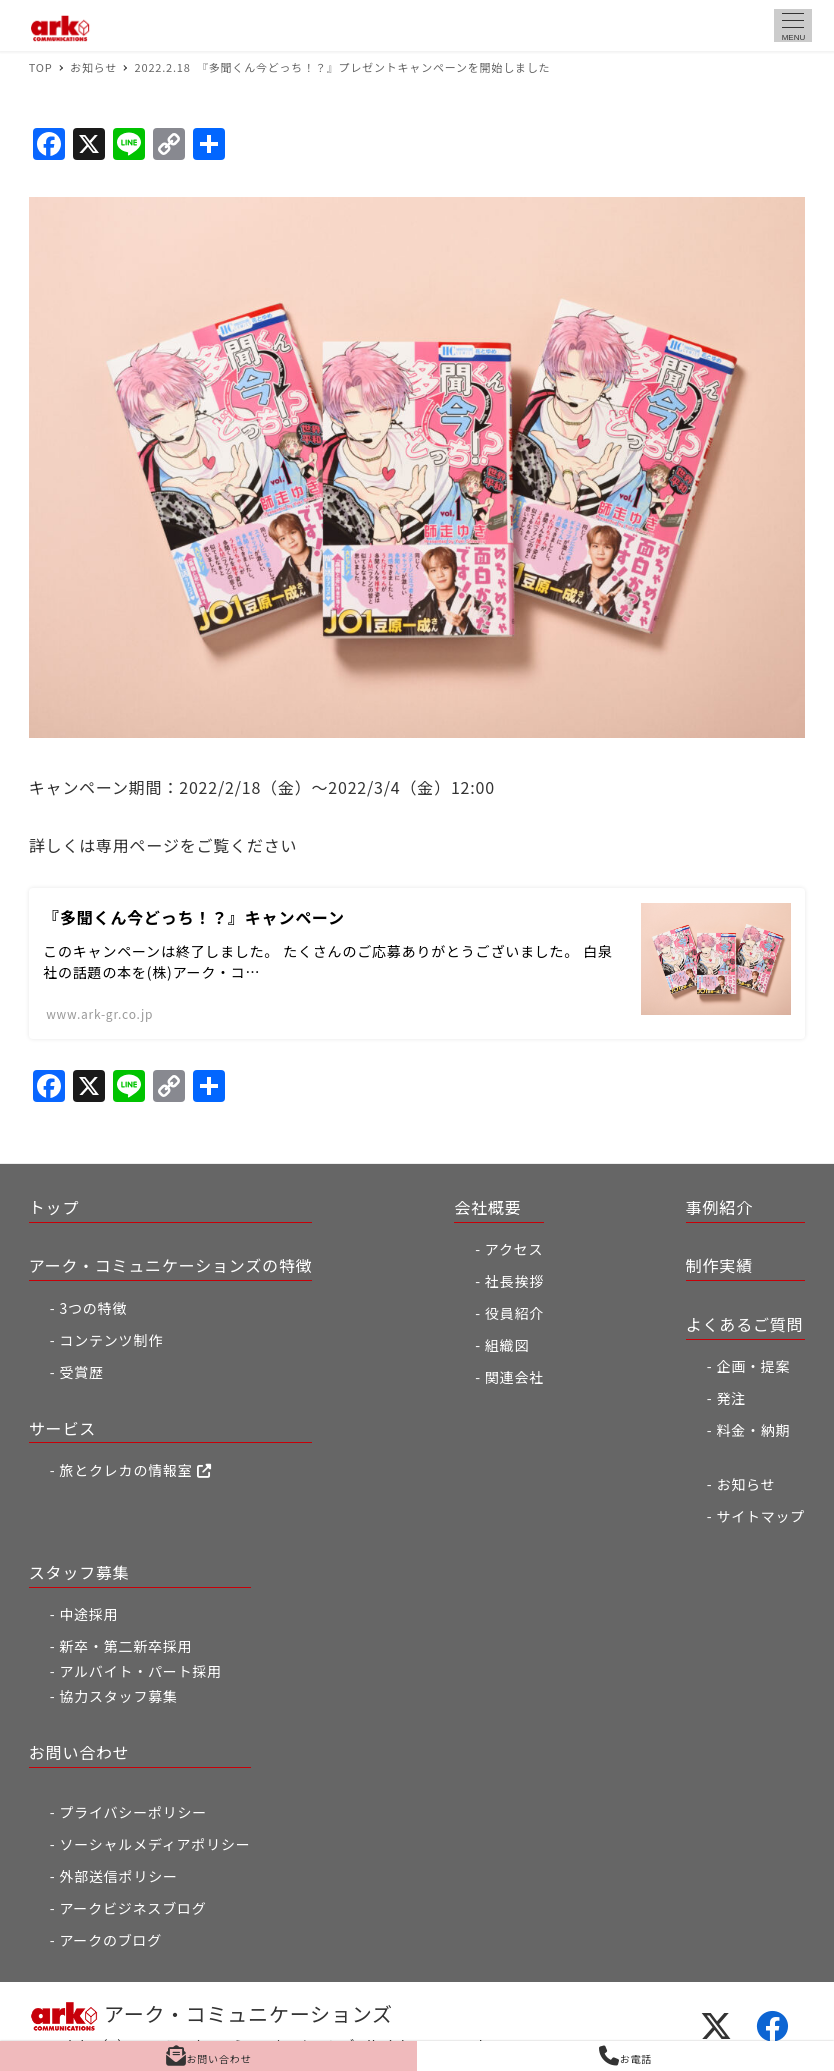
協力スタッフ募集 (118, 1696)
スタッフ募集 (79, 1572)
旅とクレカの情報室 (135, 1470)
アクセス (514, 1249)
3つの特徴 (93, 1308)
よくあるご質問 (745, 1324)
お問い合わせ (79, 1752)
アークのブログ (110, 1940)
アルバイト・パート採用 (140, 1671)
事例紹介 (719, 1207)
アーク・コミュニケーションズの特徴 (171, 1265)
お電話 (625, 2056)
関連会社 (514, 1377)
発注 (731, 1398)
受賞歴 (81, 1372)
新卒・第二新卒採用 (125, 1646)
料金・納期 (753, 1430)
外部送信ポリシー (118, 1876)
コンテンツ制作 (111, 1340)
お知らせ (745, 1484)
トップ (54, 1207)
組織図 (507, 1345)
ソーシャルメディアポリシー (154, 1844)
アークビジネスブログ (132, 1908)
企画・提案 (753, 1366)
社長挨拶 (514, 1281)
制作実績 (719, 1265)
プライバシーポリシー (133, 1812)
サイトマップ (760, 1516)
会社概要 (487, 1207)
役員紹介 (514, 1313)
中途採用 (88, 1614)
